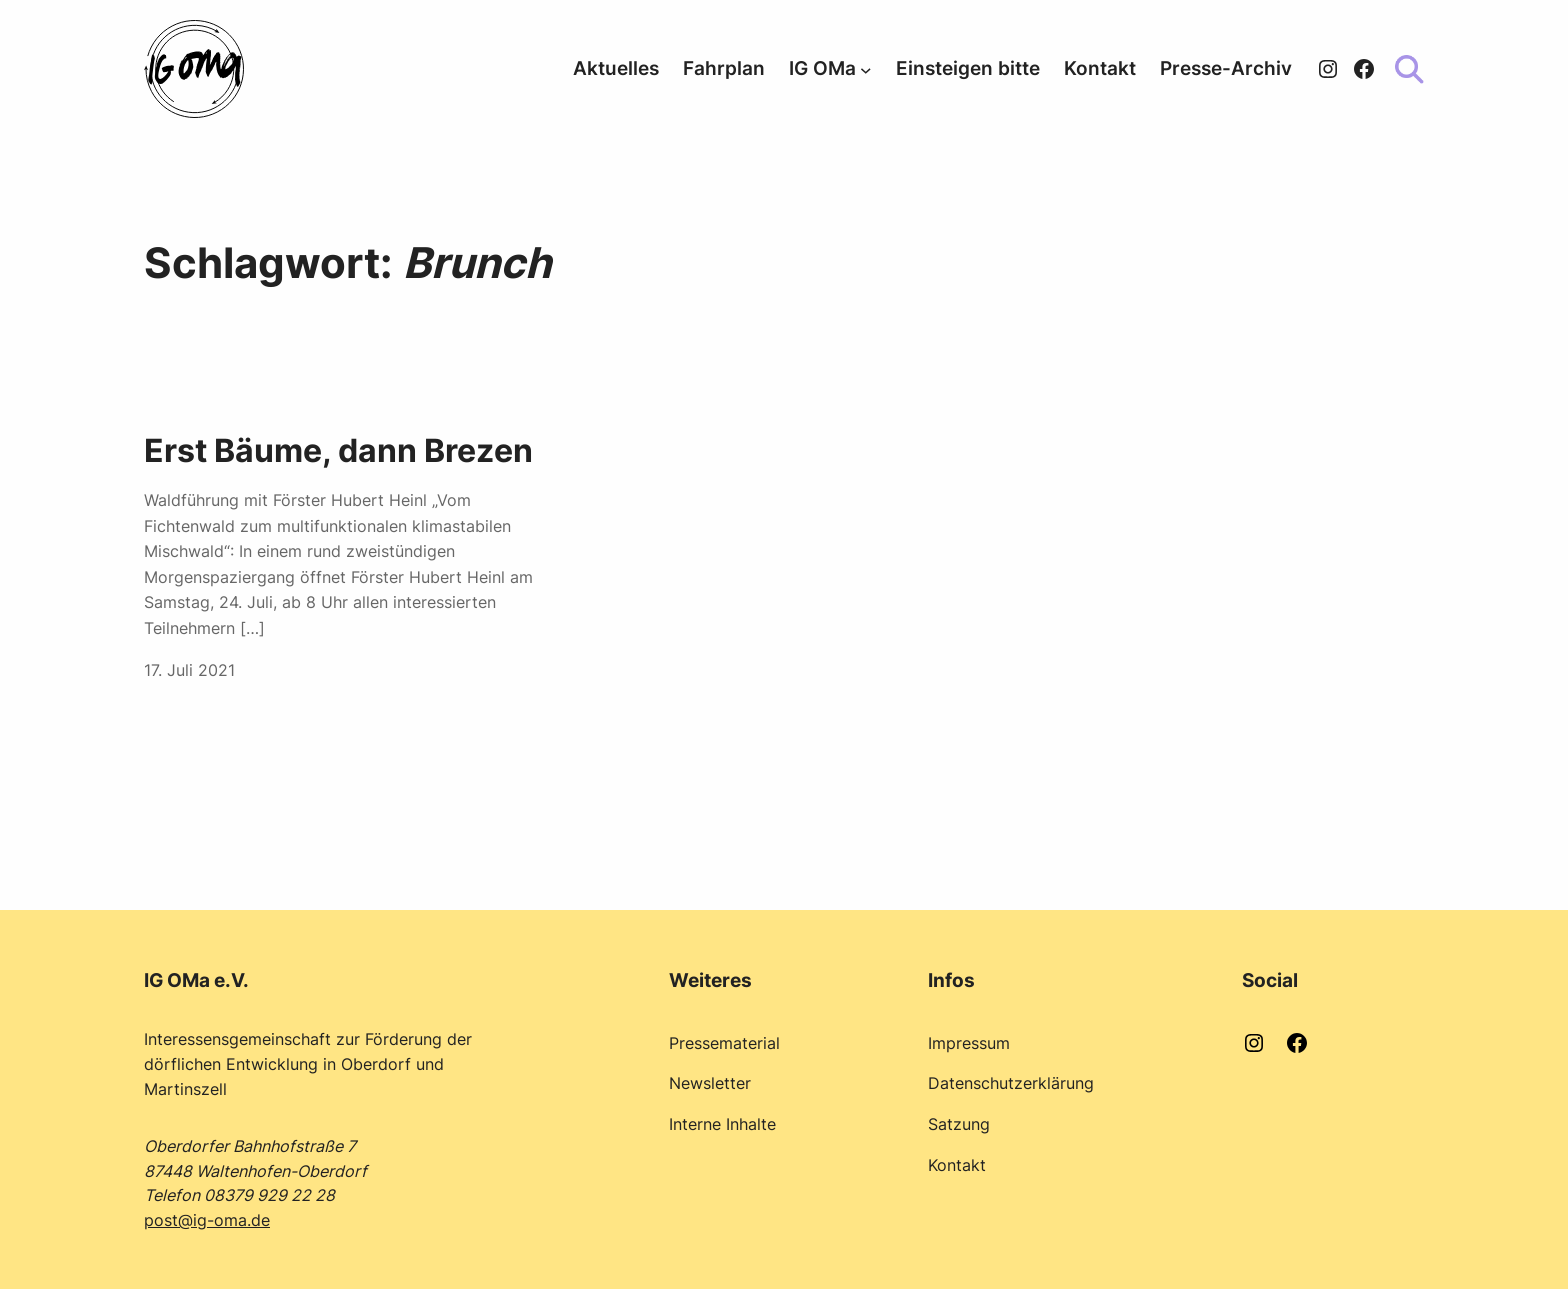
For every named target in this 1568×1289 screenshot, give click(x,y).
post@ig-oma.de (207, 1220)
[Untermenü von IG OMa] (866, 69)
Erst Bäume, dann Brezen (338, 451)
